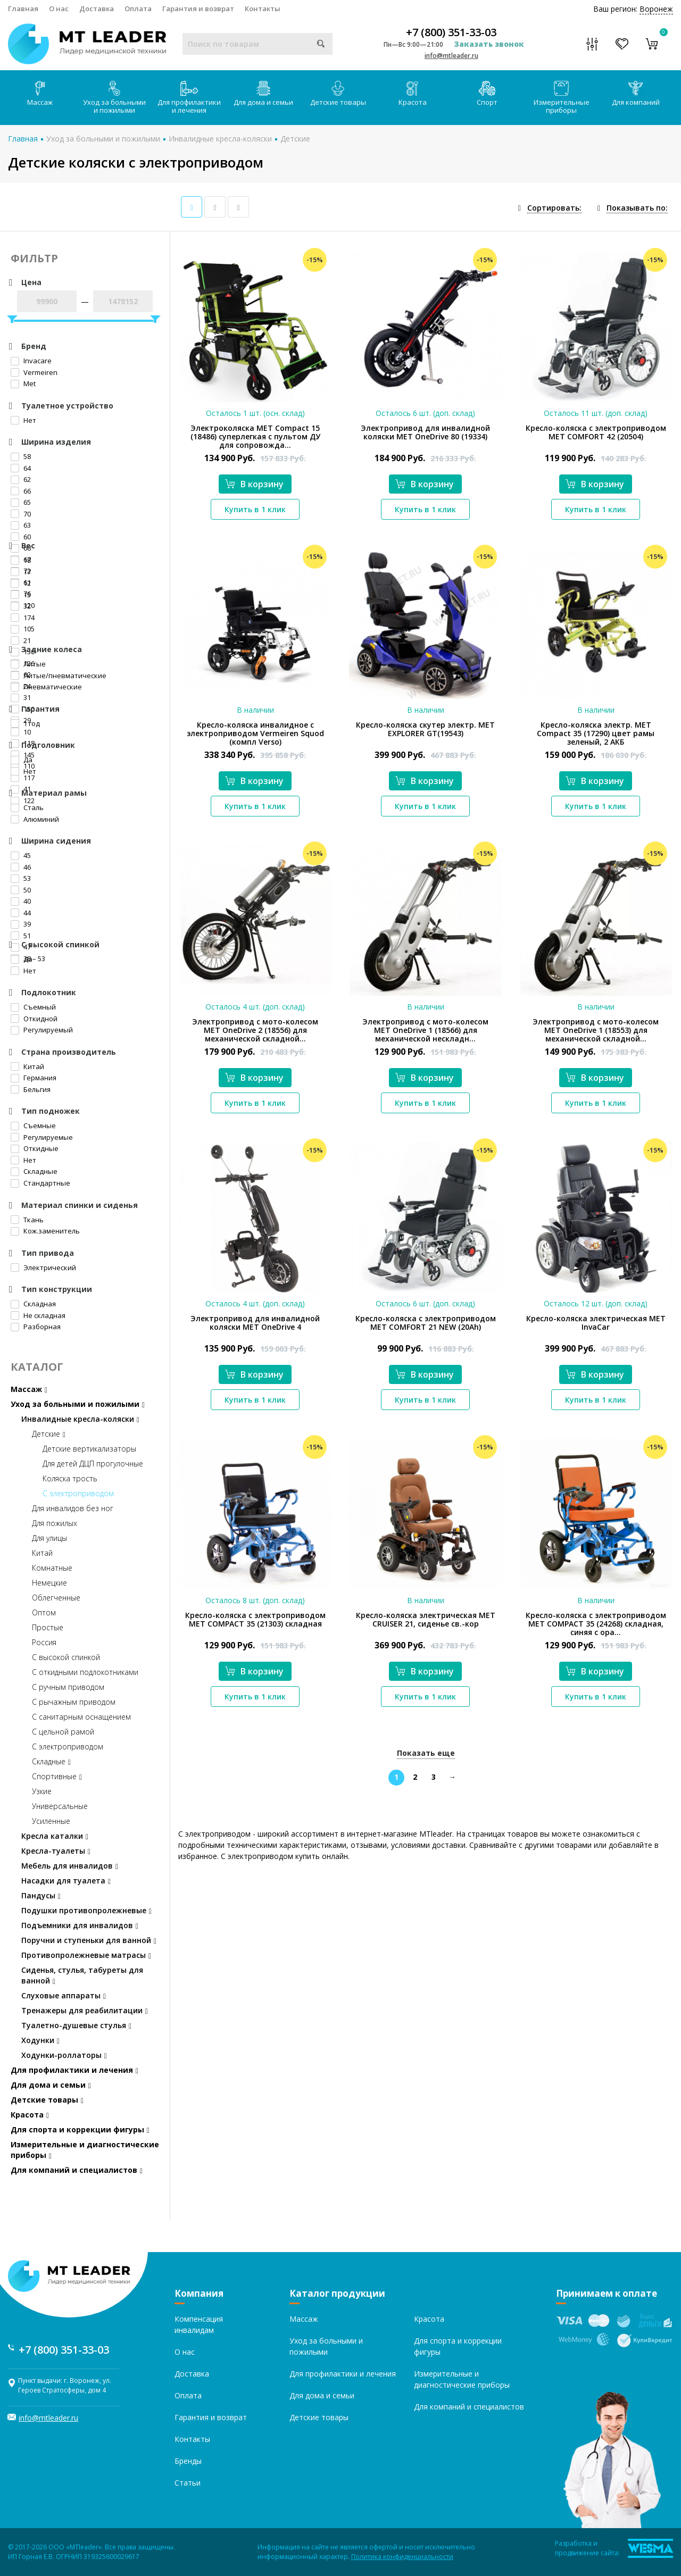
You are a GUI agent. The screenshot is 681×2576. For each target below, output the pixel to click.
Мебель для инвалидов (69, 1866)
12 (21, 583)
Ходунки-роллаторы (64, 2055)
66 (21, 491)
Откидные (35, 1148)
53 (21, 878)
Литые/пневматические (58, 675)
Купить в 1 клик (255, 509)
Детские (295, 139)
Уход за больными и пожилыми (114, 98)
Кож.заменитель (45, 1231)
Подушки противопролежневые (86, 1910)
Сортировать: (554, 208)
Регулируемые (42, 1137)
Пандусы (41, 1895)
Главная (23, 8)
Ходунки (40, 2040)
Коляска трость (70, 1478)
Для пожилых (54, 1523)
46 (21, 867)
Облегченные (56, 1598)
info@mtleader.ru (451, 55)
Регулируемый (42, 1030)
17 (21, 572)
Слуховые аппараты (63, 1995)
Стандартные (40, 1183)
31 (21, 697)
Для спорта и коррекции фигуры (80, 2129)
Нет (23, 420)
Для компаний (636, 94)
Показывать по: (637, 208)
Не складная (38, 1315)
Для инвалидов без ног (72, 1508)
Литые (28, 664)
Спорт (487, 94)
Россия (44, 1642)
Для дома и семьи (263, 94)
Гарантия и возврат (198, 8)
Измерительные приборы (561, 98)
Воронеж (656, 9)
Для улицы (49, 1538)
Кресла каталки (54, 1836)
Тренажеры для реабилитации (84, 2010)
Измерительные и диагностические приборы (85, 2149)
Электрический (43, 1267)
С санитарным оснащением (81, 1717)
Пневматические (46, 686)
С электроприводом (78, 1493)
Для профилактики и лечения (189, 98)
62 (21, 479)
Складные (34, 1171)
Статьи (188, 2483)
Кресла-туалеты (55, 1851)
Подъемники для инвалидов (79, 1925)
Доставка (96, 8)
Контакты (262, 8)
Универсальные (60, 1806)
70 (21, 514)
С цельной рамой (63, 1732)
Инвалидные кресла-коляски (220, 139)
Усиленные (51, 1821)
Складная (33, 1303)
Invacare (31, 360)
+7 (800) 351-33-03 (451, 32)
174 (23, 617)
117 (23, 777)
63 (21, 525)
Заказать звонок (489, 44)
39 (21, 924)
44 (21, 913)
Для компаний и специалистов (77, 2170)
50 (21, 890)
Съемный (33, 1007)
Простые (47, 1627)
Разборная (36, 1326)
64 (21, 468)
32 (21, 606)
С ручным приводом (68, 1687)
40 (21, 901)
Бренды (188, 2461)
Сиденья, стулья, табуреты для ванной (82, 1975)
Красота (412, 94)
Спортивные (57, 1776)
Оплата (138, 8)
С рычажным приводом (73, 1702)
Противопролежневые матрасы (86, 1955)
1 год (25, 723)
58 (21, 456)
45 (21, 855)
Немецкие (49, 1583)
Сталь (27, 807)
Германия (33, 1077)
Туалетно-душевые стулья (76, 2025)
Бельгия (31, 1089)
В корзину (254, 484)
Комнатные (52, 1568)
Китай (27, 1066)
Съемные (33, 1125)
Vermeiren (34, 372)
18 (21, 560)
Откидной (34, 1018)
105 (23, 628)
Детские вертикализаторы (89, 1449)
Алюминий (35, 819)
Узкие (42, 1791)
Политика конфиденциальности (402, 2556)
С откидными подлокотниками (85, 1672)
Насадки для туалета (66, 1880)
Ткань (27, 1219)
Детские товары (338, 94)
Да (21, 759)
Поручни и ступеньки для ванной (88, 1940)
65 (21, 502)
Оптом (44, 1612)
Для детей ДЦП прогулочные (93, 1463)
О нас (59, 8)
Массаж (40, 94)
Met (23, 383)
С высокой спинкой (66, 1657)
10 (21, 732)
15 (21, 594)
